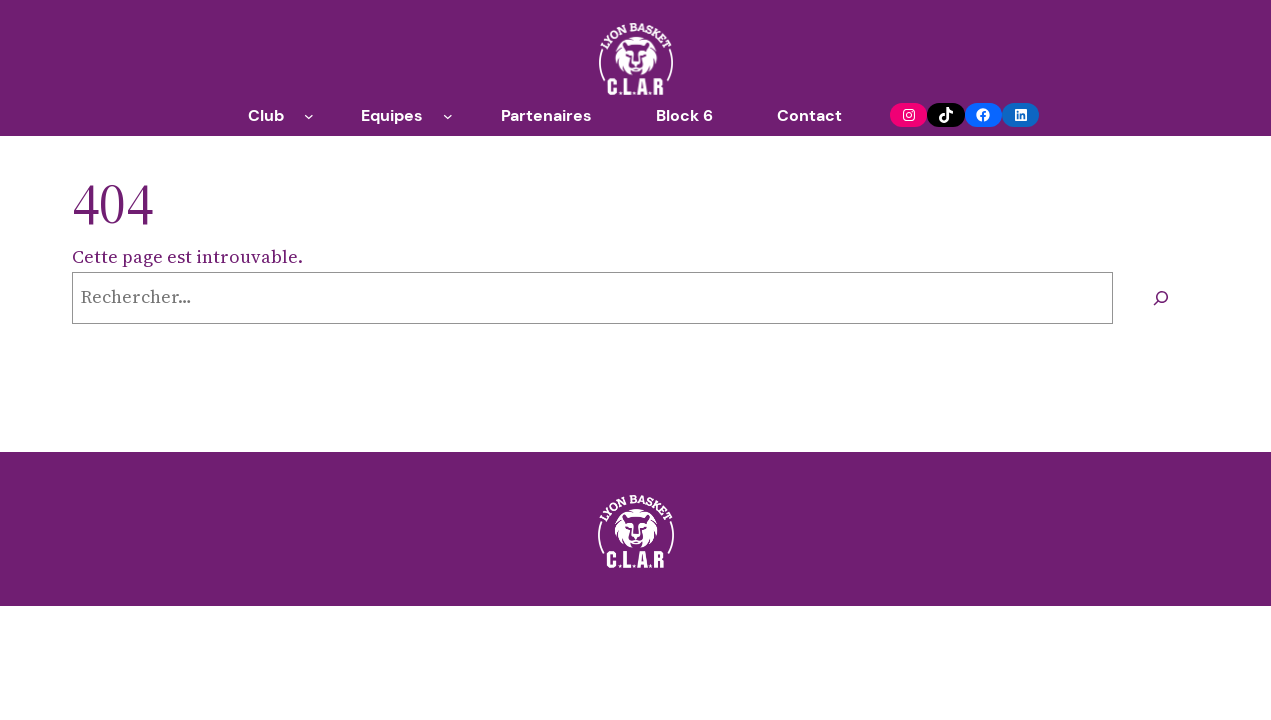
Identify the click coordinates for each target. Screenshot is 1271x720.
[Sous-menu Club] (309, 116)
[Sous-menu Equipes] (448, 116)
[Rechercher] (1161, 298)
